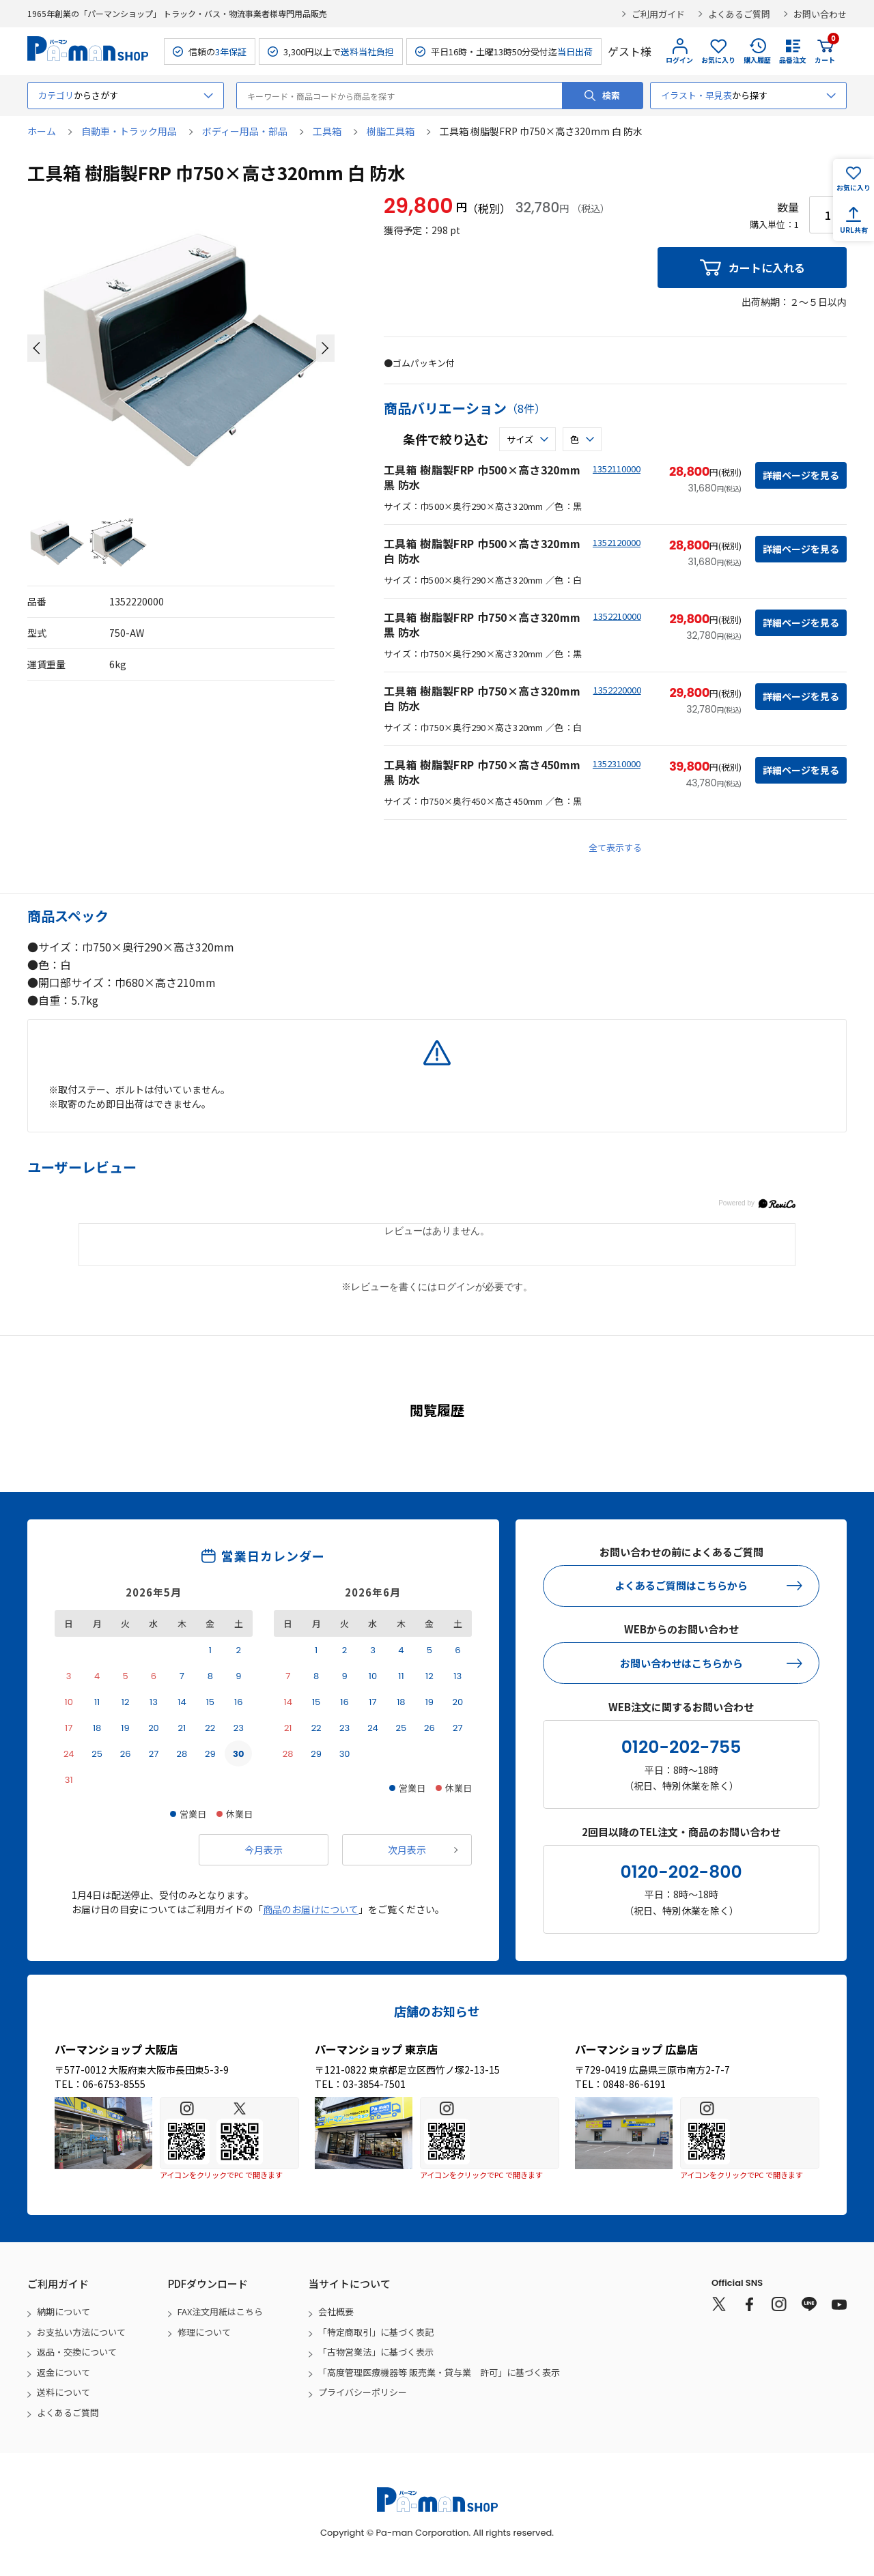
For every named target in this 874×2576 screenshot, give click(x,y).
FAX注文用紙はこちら (220, 2311)
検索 (611, 95)
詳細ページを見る (801, 475)
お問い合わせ (820, 14)
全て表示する (615, 847)
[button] (36, 348)
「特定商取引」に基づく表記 (376, 2331)
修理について (204, 2331)
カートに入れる (767, 267)
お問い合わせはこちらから (681, 1663)
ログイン (679, 60)
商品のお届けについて (310, 1909)
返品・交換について (77, 2351)
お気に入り (718, 60)
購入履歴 (757, 60)
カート (825, 51)
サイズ (520, 439)
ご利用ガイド (658, 14)
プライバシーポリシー (362, 2392)
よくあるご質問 (739, 14)
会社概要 (336, 2311)
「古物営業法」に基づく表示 (376, 2351)
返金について (63, 2372)
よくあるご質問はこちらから (681, 1585)
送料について (63, 2392)
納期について (63, 2311)
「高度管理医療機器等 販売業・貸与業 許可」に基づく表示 (439, 2372)
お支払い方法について (81, 2331)
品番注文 (792, 60)
